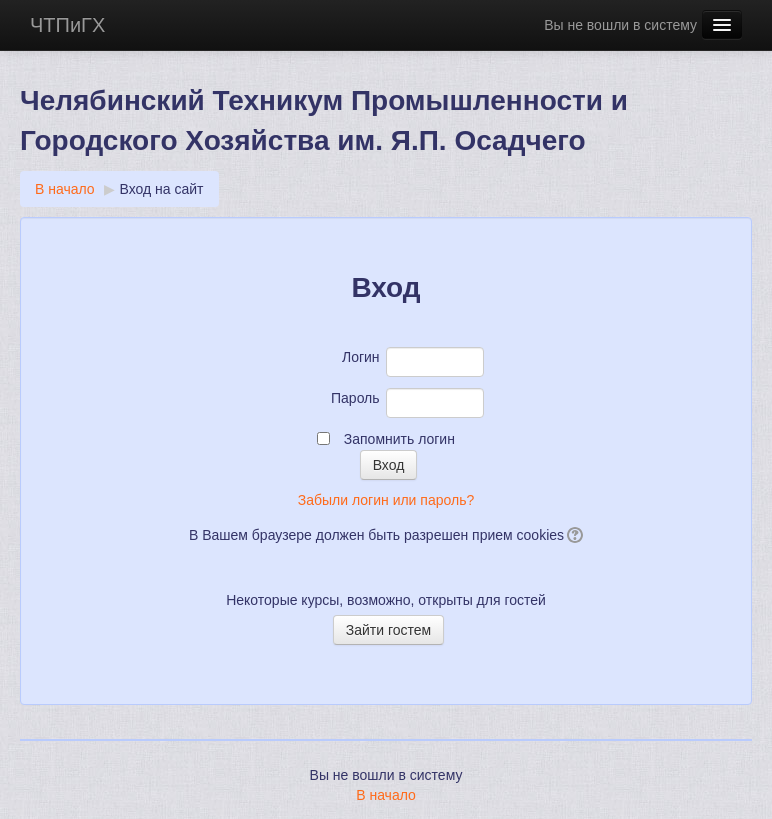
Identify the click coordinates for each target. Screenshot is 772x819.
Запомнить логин (399, 439)
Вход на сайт (162, 189)
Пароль (355, 398)
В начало (65, 189)
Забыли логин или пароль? (386, 500)
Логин (361, 357)
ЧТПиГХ (67, 25)
